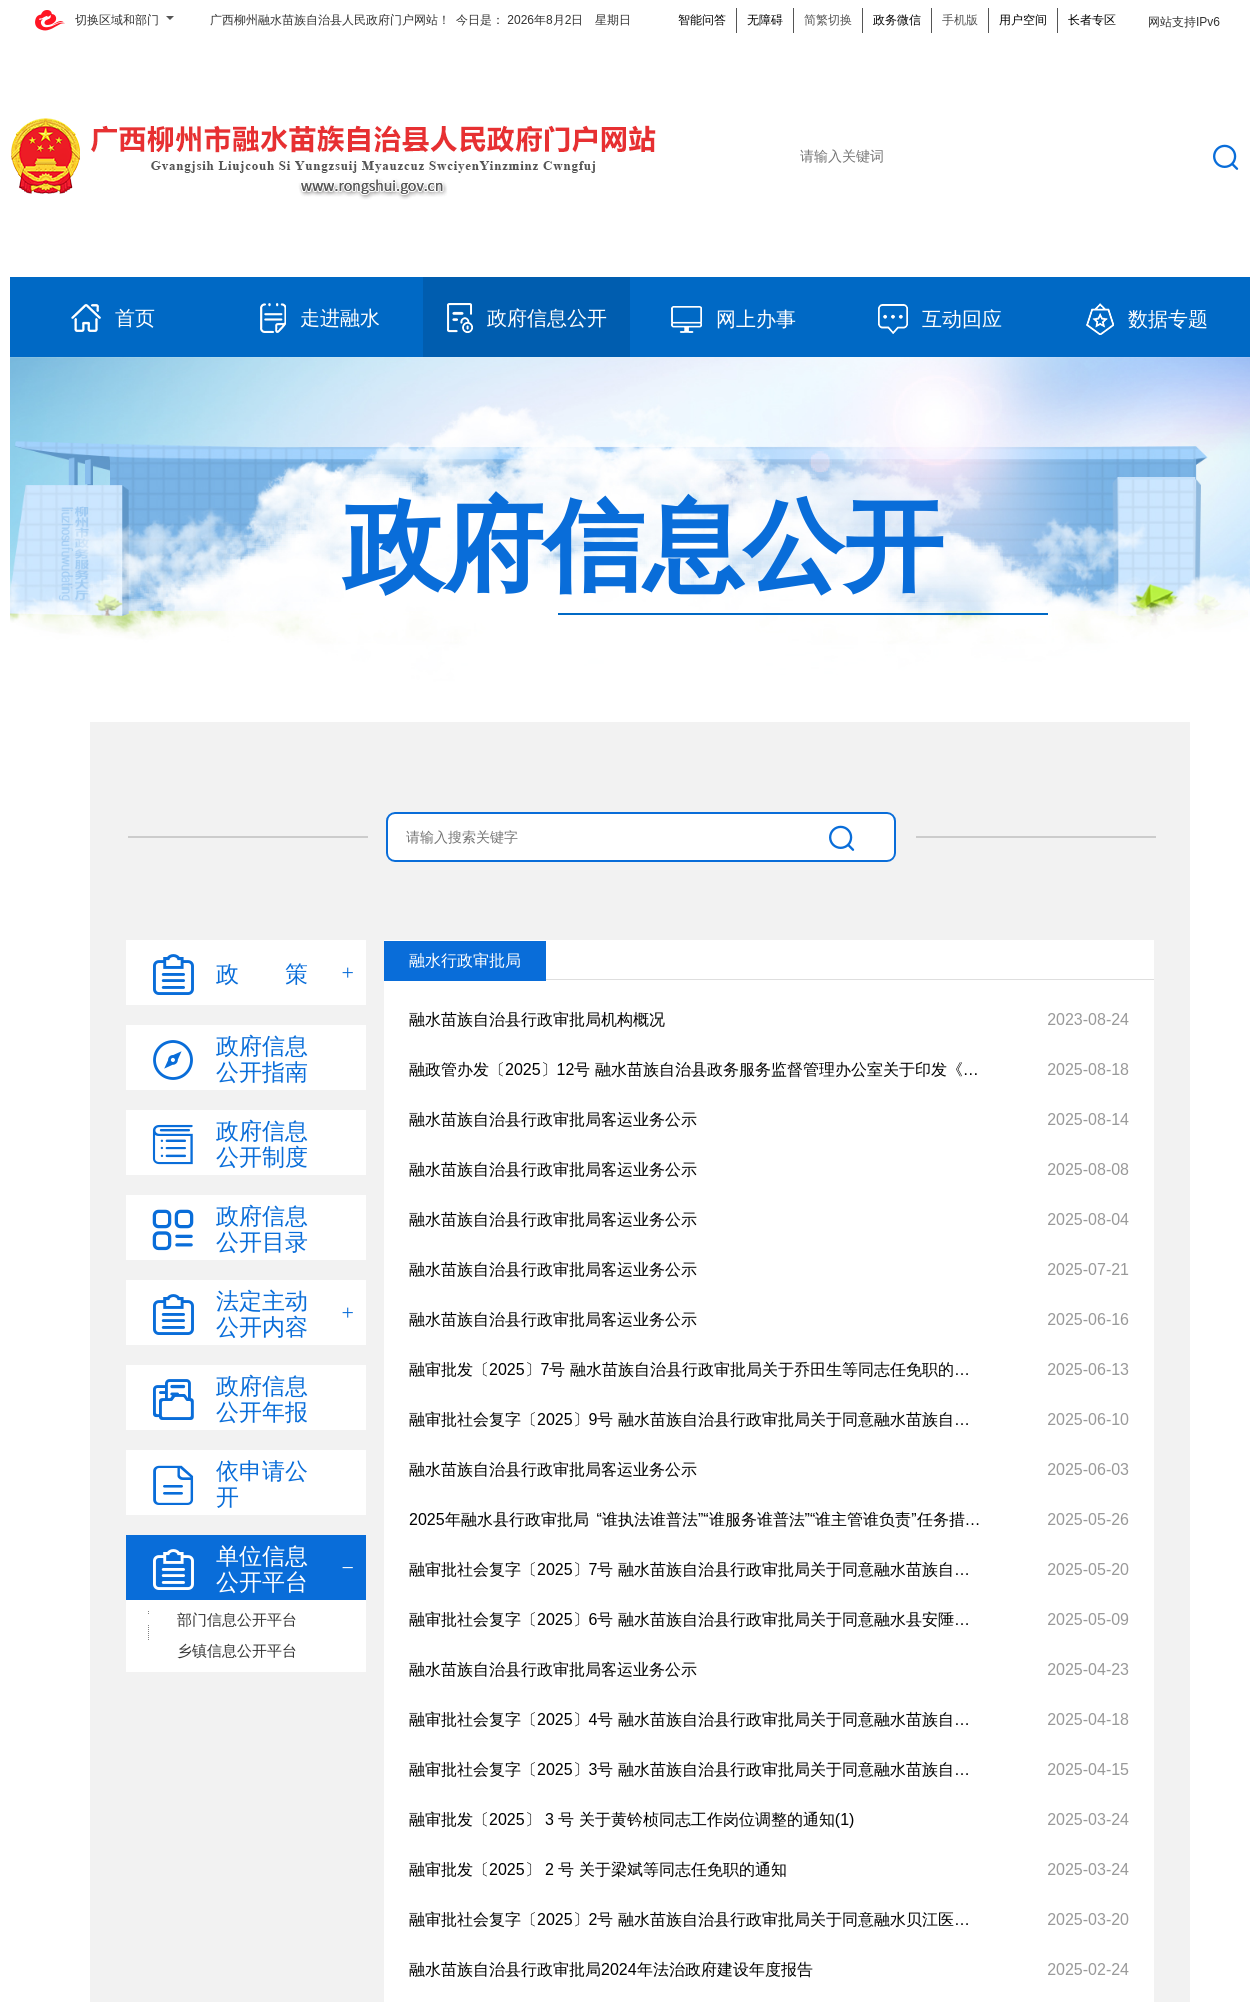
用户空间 (1023, 20)
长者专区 (1092, 20)
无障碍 (765, 20)
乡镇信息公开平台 (237, 1650)
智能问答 (702, 20)
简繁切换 (828, 20)
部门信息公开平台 (237, 1619)
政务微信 (897, 20)
